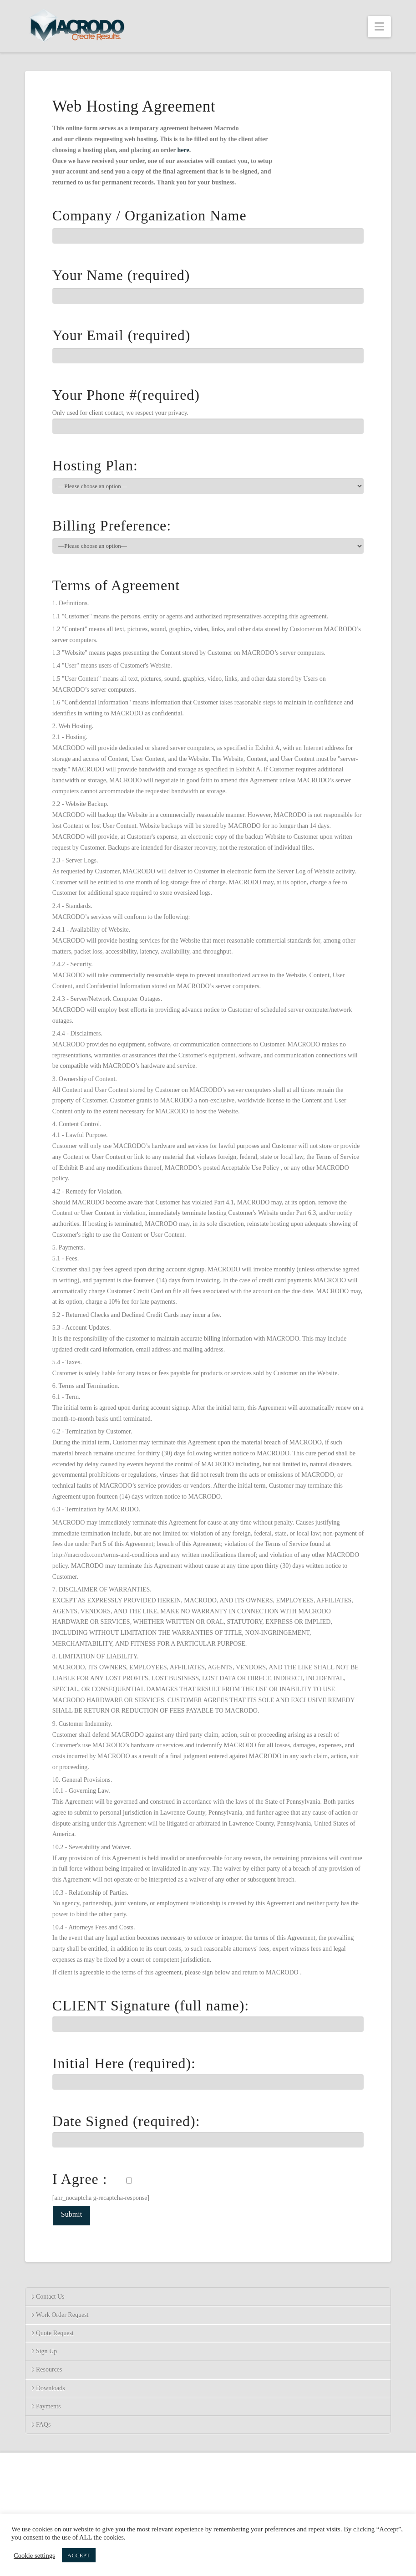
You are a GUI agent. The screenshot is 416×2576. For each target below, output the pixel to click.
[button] (379, 26)
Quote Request (52, 2333)
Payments (46, 2406)
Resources (46, 2369)
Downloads (48, 2388)
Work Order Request (60, 2314)
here (183, 150)
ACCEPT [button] (78, 2555)
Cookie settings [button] (34, 2555)
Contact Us (48, 2296)
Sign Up (44, 2351)
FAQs (41, 2424)
